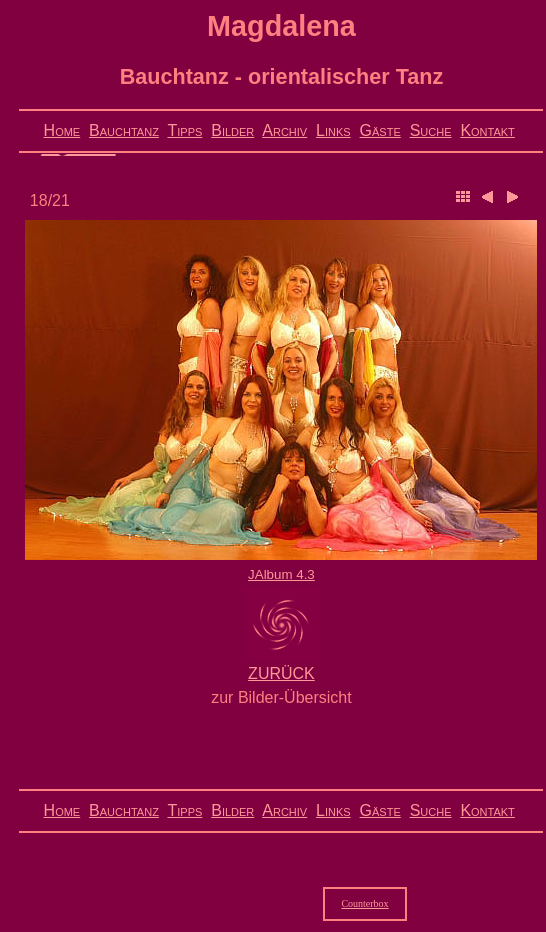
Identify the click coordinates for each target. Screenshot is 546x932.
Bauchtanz (124, 130)
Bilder (232, 130)
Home (62, 130)
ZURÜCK (281, 673)
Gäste (380, 130)
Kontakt (487, 130)
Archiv (284, 130)
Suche (431, 130)
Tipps (184, 130)
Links (333, 130)
